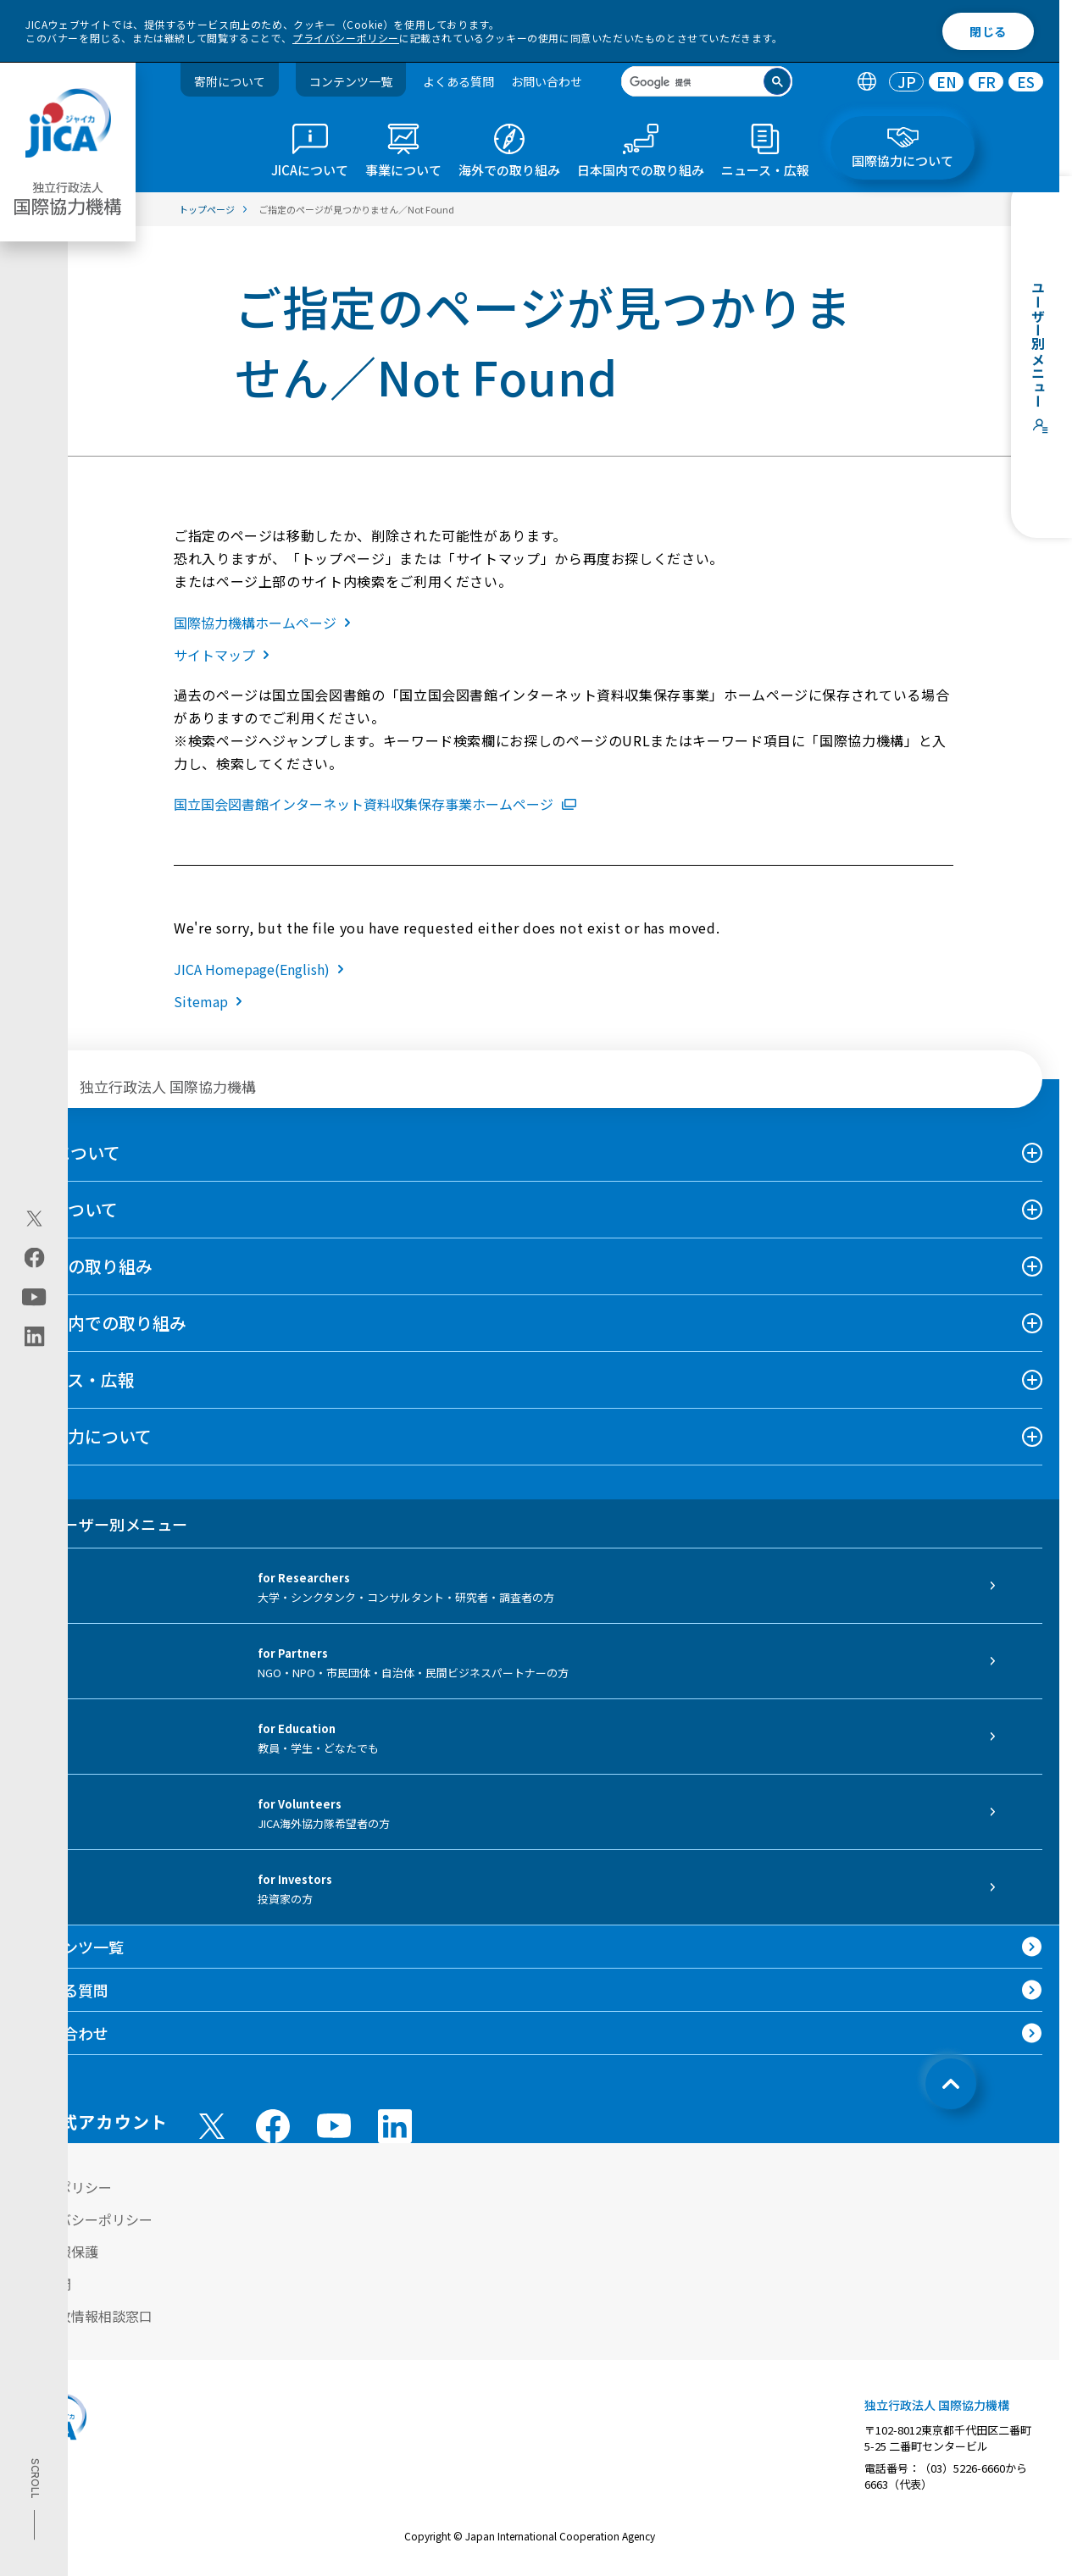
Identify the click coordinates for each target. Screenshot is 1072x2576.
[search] (706, 81)
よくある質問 (458, 81)
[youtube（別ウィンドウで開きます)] (34, 1296)
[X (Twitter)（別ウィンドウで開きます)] (34, 1218)
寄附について (229, 81)
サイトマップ (225, 655)
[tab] (866, 81)
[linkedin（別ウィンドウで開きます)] (34, 1336)
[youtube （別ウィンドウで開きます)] (334, 2125)
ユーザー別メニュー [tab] (102, 1524)
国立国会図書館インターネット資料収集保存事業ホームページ (375, 804)
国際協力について (84, 1436)
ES (1026, 81)
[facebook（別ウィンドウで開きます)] (34, 1257)
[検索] (693, 82)
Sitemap (211, 1001)
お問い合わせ (546, 81)
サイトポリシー (64, 2187)
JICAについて (68, 1152)
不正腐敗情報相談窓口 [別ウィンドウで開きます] (85, 2316)
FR (986, 81)
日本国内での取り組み (101, 1322)
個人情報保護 (57, 2251)
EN (946, 81)
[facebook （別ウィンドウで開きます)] (273, 2126)
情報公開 (44, 2284)
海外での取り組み (85, 1266)
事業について (67, 1209)
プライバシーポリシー (345, 37)
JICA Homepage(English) (262, 969)
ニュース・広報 (76, 1379)
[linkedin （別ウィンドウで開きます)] (395, 2126)
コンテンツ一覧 (350, 81)
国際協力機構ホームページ (266, 622)
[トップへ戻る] (950, 2083)
